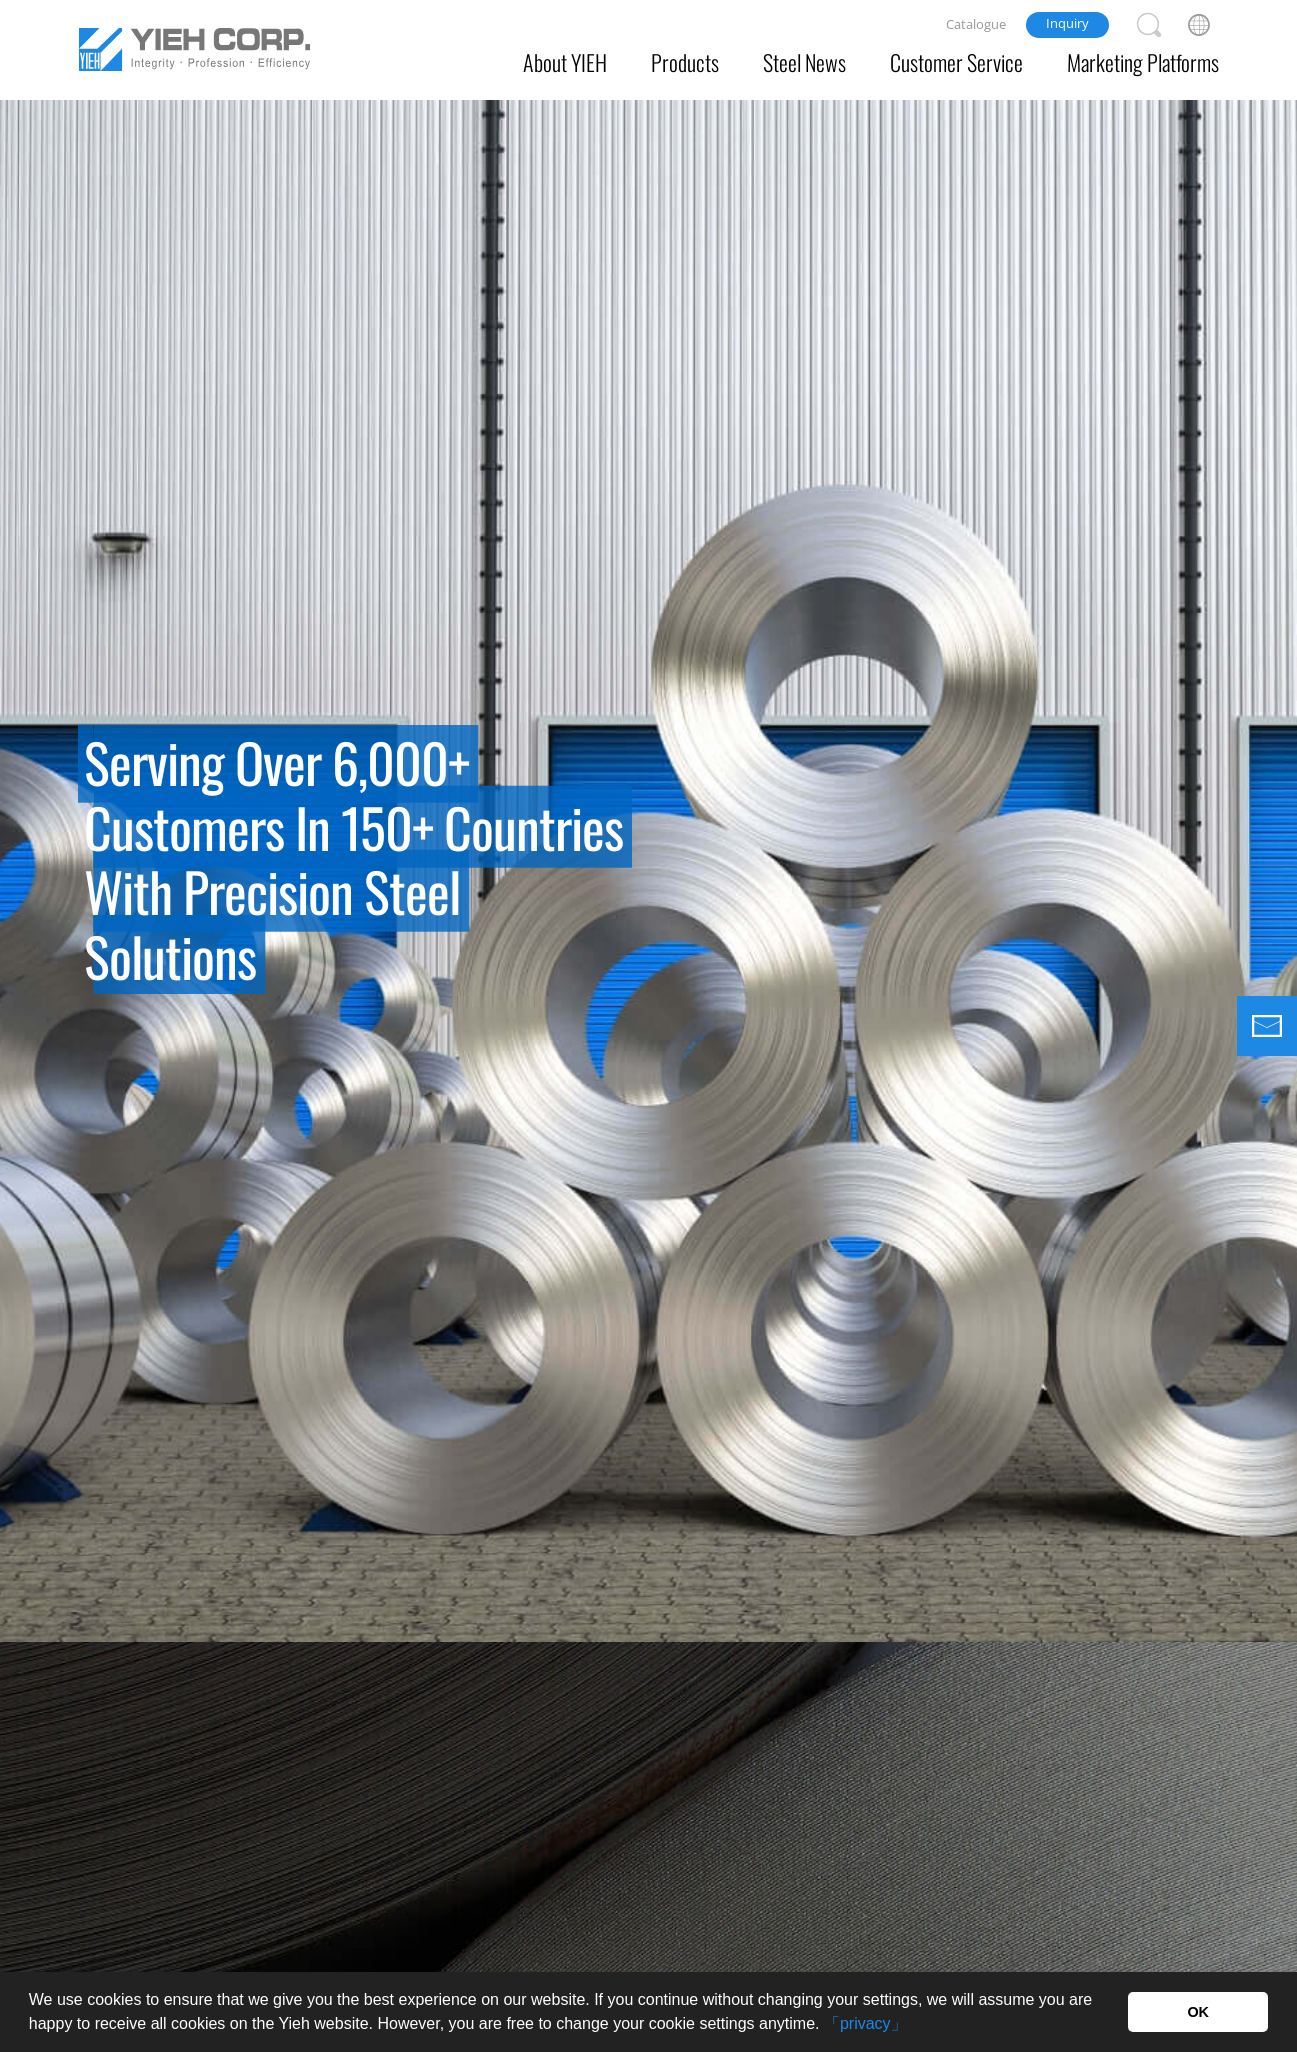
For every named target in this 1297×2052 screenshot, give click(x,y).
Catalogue (976, 24)
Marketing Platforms (1143, 62)
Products (685, 62)
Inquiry (1067, 23)
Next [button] (1272, 871)
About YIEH (565, 62)
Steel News (804, 62)
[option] (648, 821)
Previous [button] (25, 871)
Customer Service (956, 62)
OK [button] (1198, 2012)
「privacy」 (865, 2023)
